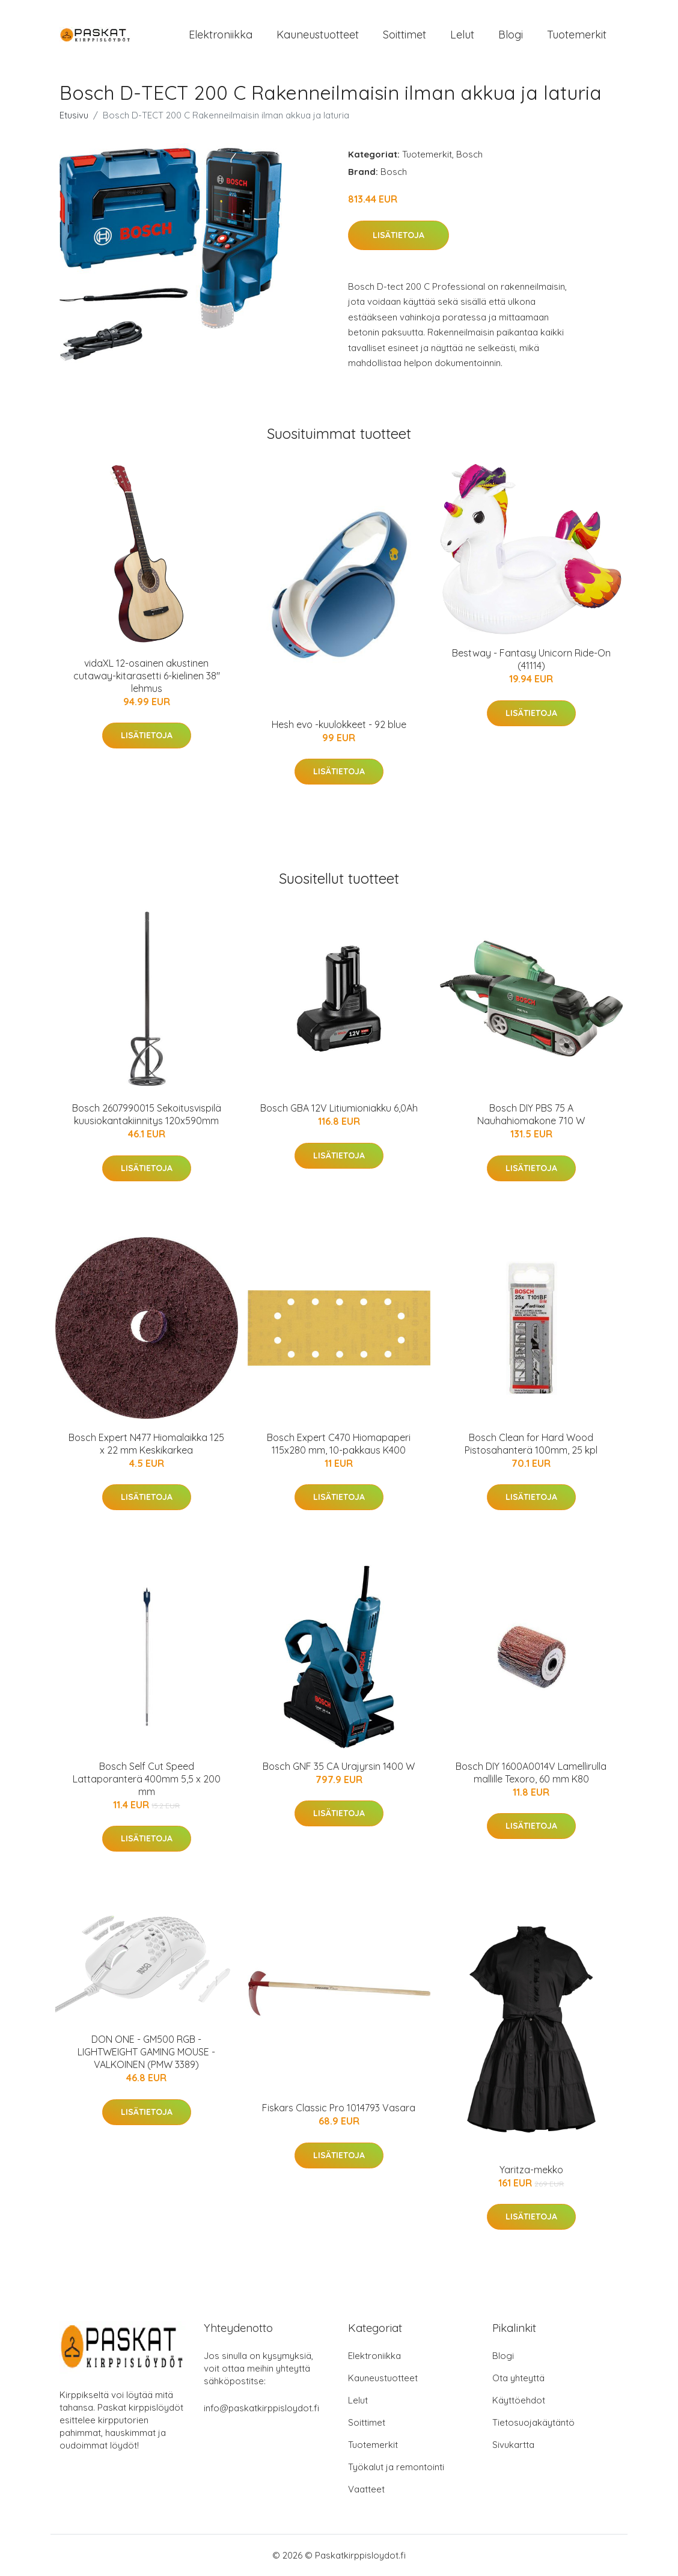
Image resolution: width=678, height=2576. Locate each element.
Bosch (469, 154)
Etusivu (74, 115)
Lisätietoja (398, 235)
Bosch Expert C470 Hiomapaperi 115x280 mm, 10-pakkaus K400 (339, 1443)
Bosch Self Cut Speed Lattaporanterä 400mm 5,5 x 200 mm (147, 1778)
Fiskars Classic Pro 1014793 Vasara (338, 2108)
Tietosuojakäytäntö (533, 2422)
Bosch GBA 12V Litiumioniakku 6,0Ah (339, 1108)
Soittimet (404, 34)
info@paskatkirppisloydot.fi (261, 2408)
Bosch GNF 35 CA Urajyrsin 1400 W (339, 1766)
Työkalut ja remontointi (396, 2467)
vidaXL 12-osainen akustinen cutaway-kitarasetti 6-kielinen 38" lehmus (146, 675)
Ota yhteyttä (518, 2378)
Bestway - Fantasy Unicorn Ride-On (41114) (531, 659)
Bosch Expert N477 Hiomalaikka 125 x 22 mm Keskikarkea (146, 1443)
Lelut (462, 34)
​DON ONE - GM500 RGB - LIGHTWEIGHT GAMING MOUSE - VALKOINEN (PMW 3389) (146, 2051)
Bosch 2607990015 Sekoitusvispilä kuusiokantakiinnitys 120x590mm (146, 1114)
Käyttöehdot (518, 2400)
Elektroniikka (220, 34)
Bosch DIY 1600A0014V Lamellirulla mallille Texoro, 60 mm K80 (531, 1772)
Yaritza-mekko (531, 2170)
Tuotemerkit (576, 34)
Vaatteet (366, 2489)
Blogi (510, 34)
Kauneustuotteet (317, 34)
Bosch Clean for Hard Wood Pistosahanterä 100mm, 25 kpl (531, 1443)
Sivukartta (513, 2444)
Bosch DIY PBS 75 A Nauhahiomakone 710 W (531, 1114)
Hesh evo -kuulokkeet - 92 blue (339, 724)
